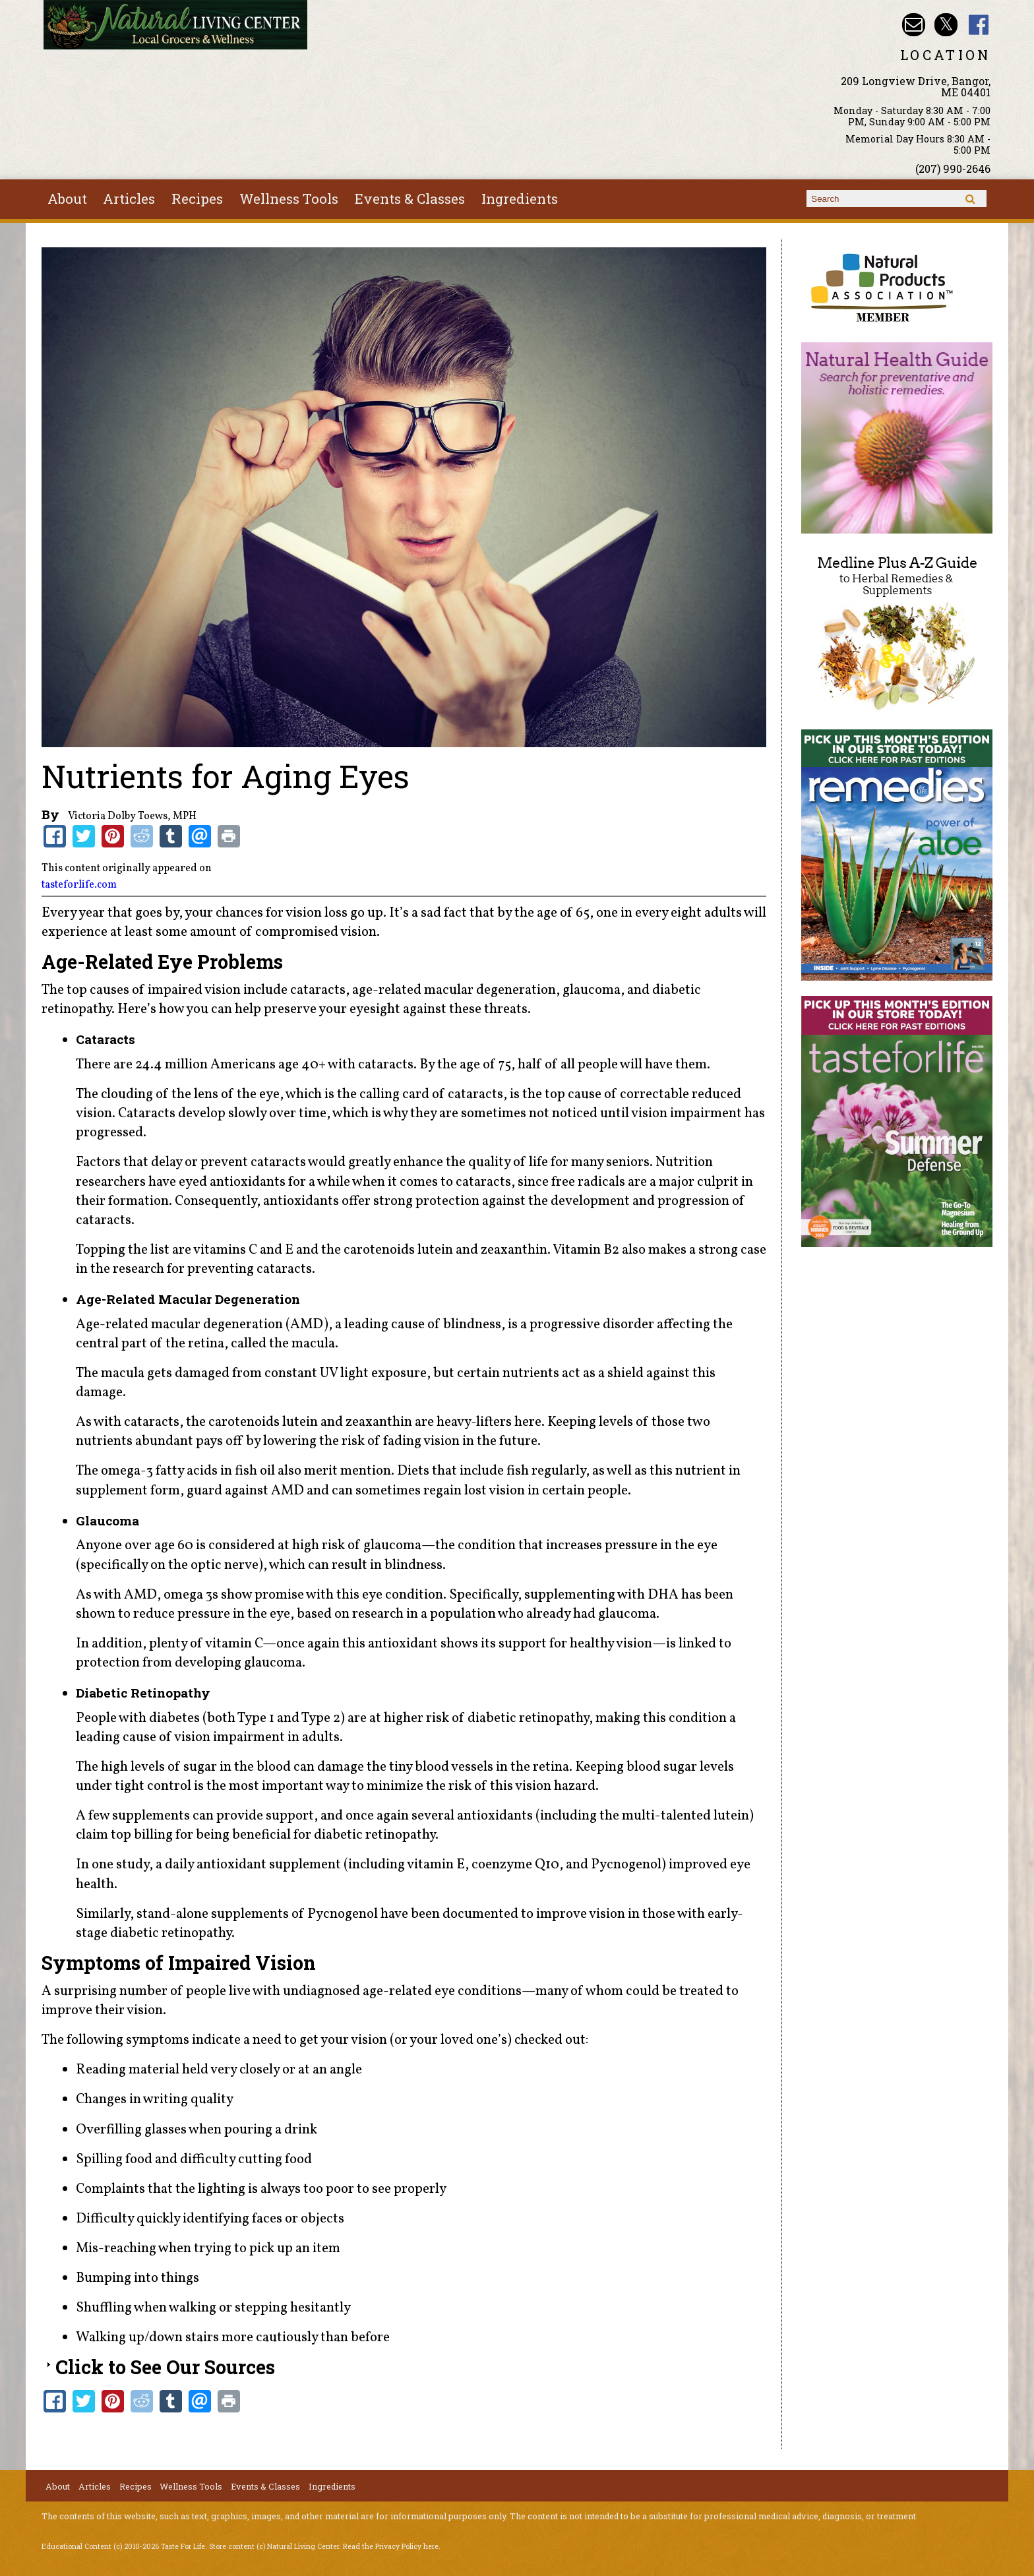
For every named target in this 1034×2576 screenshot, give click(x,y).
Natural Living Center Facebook (978, 24)
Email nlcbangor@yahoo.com (913, 24)
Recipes (197, 198)
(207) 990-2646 (952, 168)
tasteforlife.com (79, 885)
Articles (129, 198)
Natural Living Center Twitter (946, 24)
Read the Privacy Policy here (391, 2546)
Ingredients (519, 198)
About (67, 198)
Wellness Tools (288, 198)
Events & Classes (410, 198)
